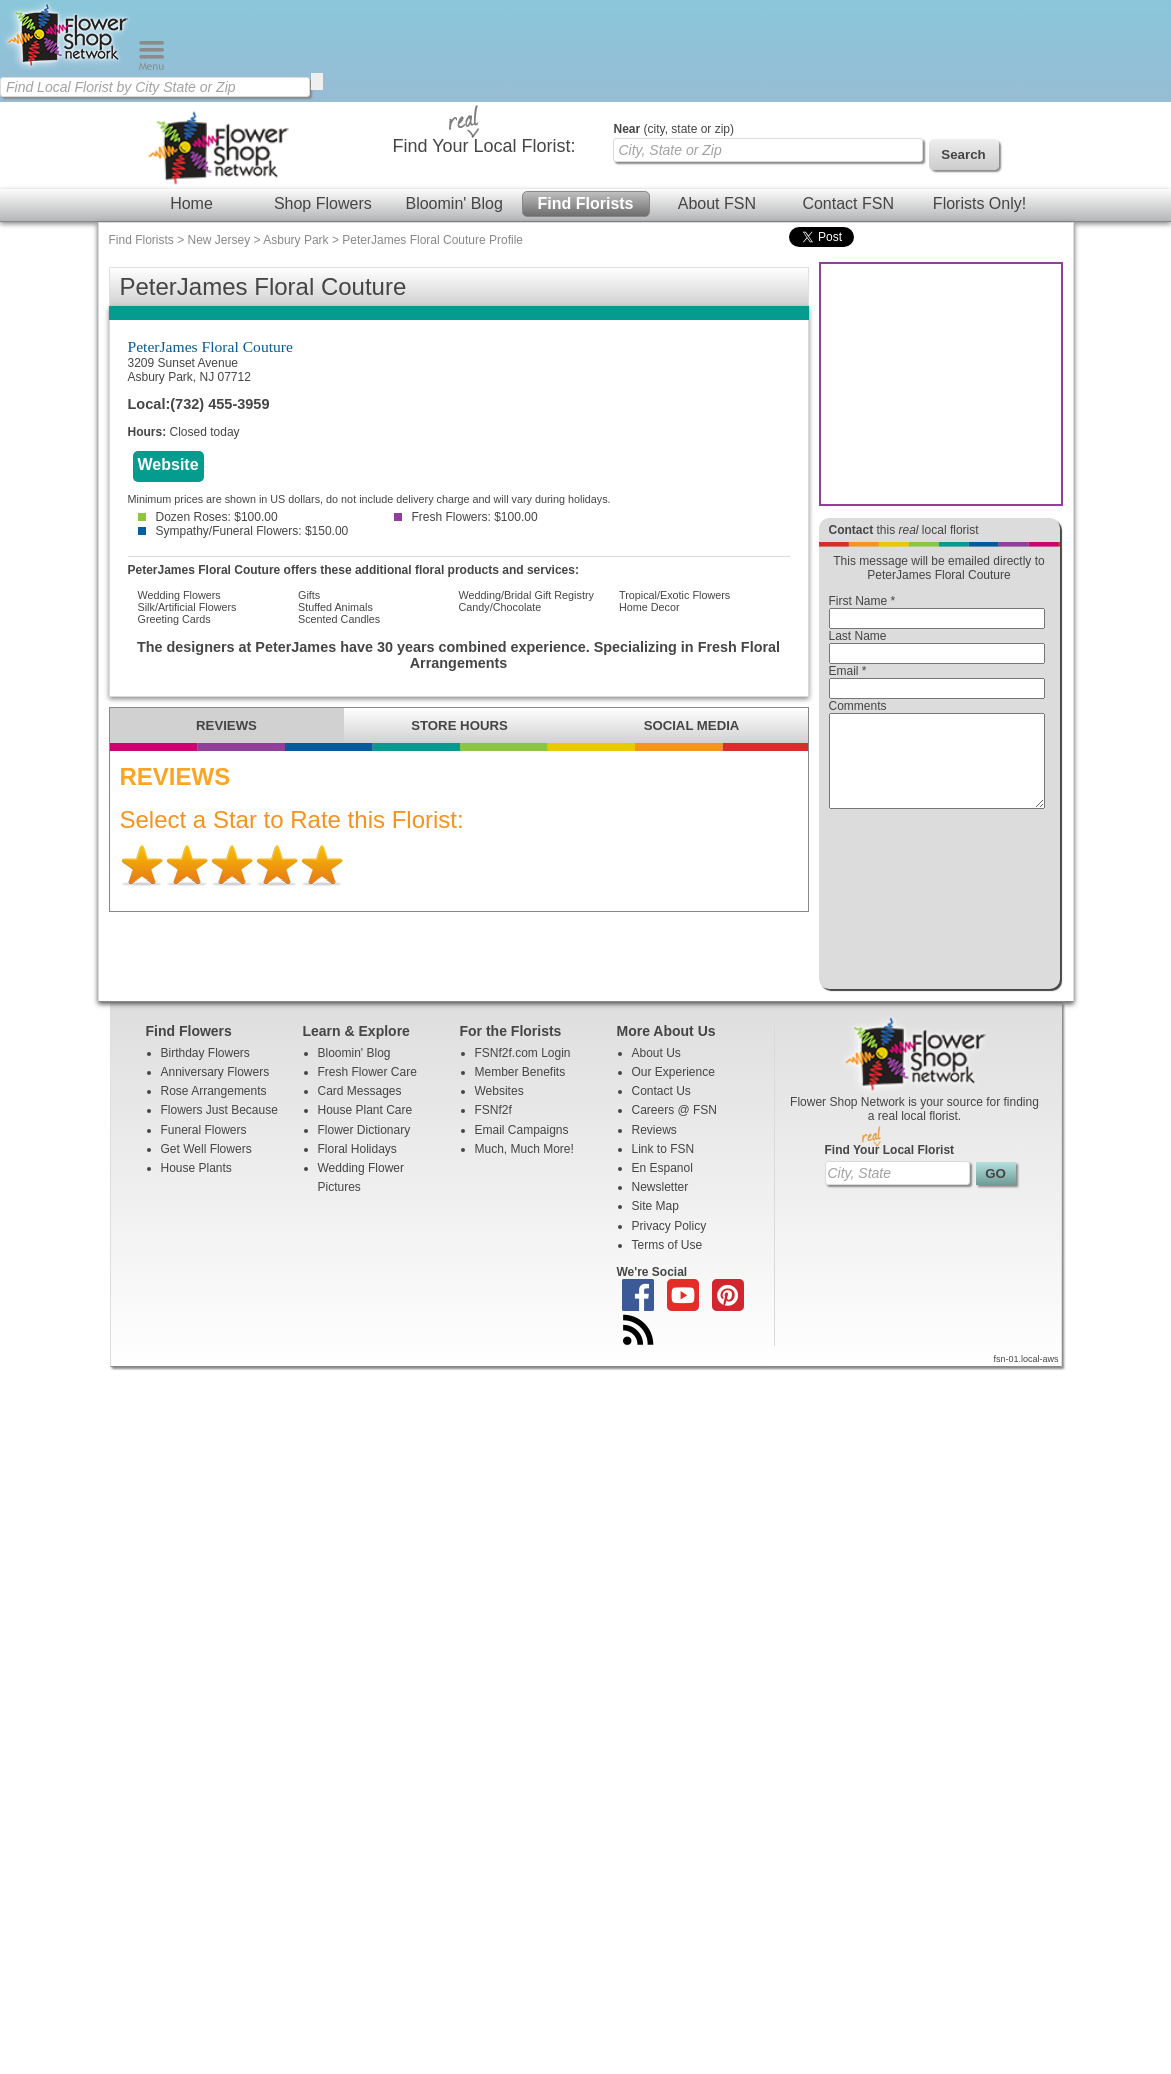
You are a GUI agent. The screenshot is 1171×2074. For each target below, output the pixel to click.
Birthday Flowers (205, 1071)
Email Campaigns (522, 1148)
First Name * (862, 601)
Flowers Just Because (219, 1128)
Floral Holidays (357, 1167)
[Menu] (151, 66)
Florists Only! (979, 203)
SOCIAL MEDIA (692, 725)
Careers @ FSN (675, 1128)
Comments (858, 706)
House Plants (196, 1186)
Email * (848, 671)
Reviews (654, 1148)
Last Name (858, 636)
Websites (499, 1109)
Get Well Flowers (206, 1167)
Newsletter (660, 1205)
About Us (656, 1071)
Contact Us (661, 1109)
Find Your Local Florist (890, 1168)
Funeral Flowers (204, 1148)
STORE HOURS (459, 725)
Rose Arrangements (214, 1109)
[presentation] (937, 904)
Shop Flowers (323, 203)
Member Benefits (520, 1090)
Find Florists (586, 203)
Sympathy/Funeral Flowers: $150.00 (243, 531)
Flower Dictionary (364, 1148)
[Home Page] (69, 66)
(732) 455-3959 (219, 404)
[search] (317, 81)
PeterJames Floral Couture (210, 346)
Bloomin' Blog (453, 203)
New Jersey (219, 240)
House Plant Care (365, 1128)
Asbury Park (295, 240)
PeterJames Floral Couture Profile (432, 240)
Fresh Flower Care (367, 1090)
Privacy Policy (669, 1244)
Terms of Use (667, 1263)
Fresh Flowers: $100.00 (466, 517)
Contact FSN (848, 203)
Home (191, 203)
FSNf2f (493, 1128)
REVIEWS (226, 725)
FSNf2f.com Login (523, 1071)
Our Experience (673, 1090)
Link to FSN (663, 1167)
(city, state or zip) (674, 129)
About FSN (717, 203)
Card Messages (360, 1109)
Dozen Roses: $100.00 (208, 517)
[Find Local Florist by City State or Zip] (155, 87)
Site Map (655, 1224)
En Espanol (662, 1186)
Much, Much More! (524, 1167)
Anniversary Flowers (215, 1090)
